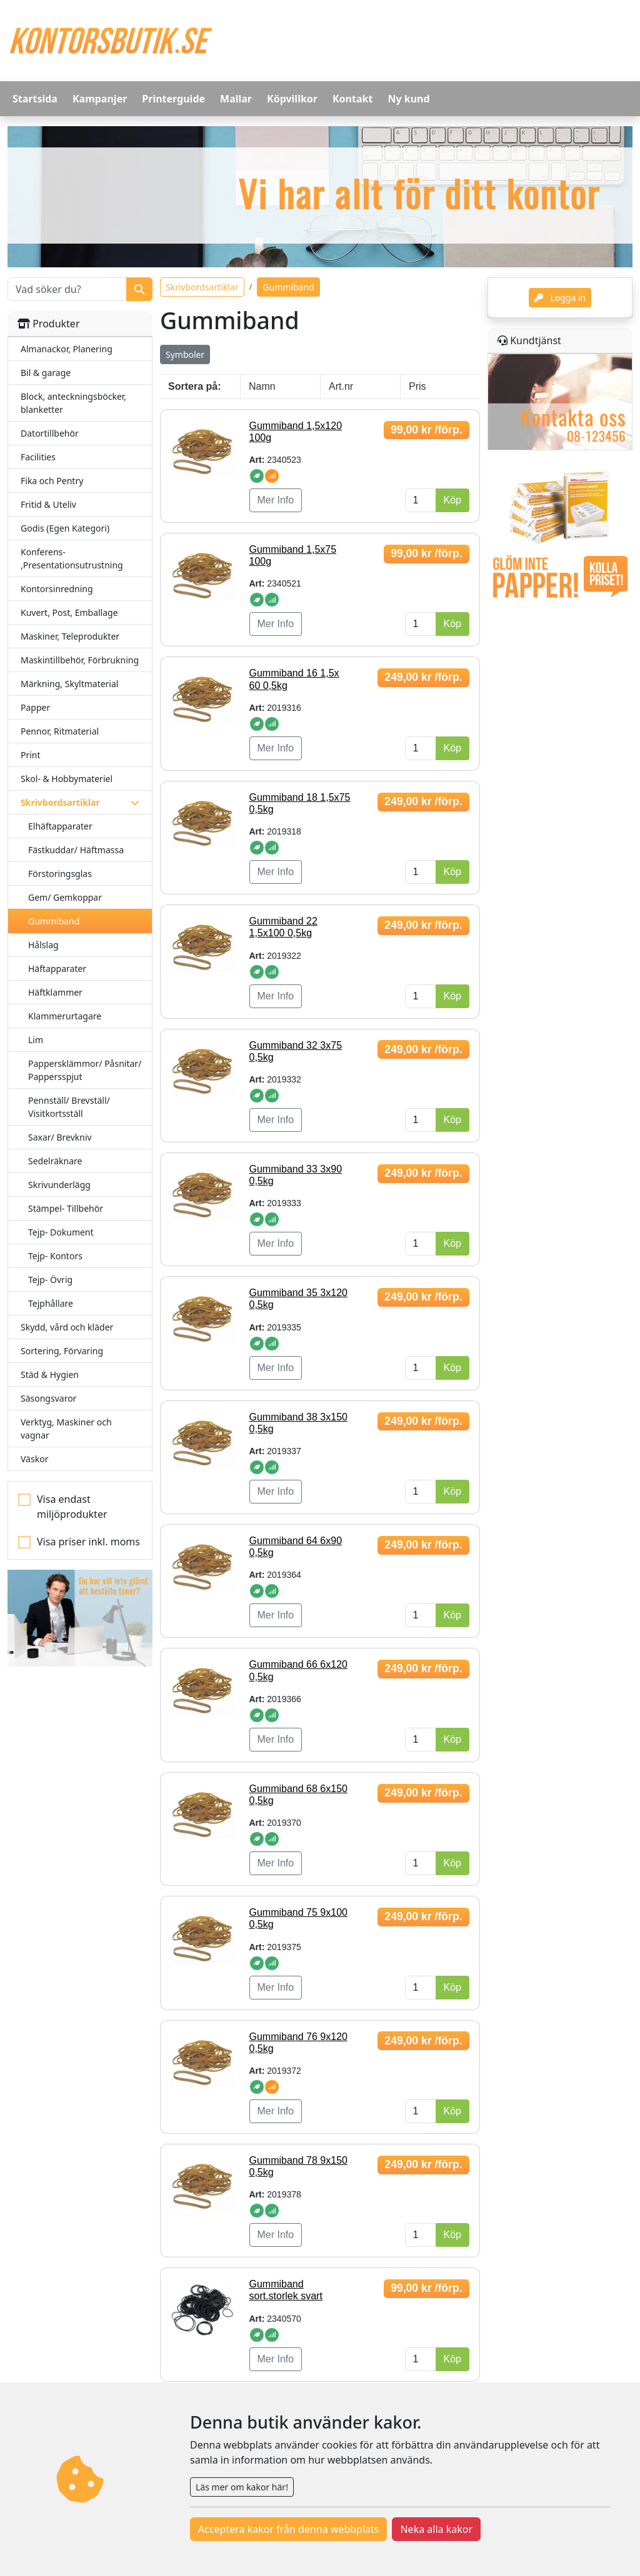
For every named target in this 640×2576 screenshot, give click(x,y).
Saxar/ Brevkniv (60, 1137)
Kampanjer (99, 99)
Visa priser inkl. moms (88, 1541)
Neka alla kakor (436, 2529)
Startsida (35, 99)
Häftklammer (55, 992)
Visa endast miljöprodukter (72, 1506)
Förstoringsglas (60, 873)
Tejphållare (50, 1303)
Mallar (236, 99)
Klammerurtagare (64, 1016)
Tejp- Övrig (50, 1280)
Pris (417, 386)
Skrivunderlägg (59, 1185)
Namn (262, 386)
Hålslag (43, 945)
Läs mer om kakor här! (242, 2487)
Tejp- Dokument (61, 1232)
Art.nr (341, 386)
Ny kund (408, 99)
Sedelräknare (55, 1161)
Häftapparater (57, 968)
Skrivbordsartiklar (202, 287)
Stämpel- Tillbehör (65, 1208)
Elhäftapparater (60, 826)
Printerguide (173, 99)
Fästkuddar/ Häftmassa (76, 850)
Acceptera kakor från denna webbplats (288, 2529)
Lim (35, 1040)
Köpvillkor (292, 99)
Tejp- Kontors (55, 1256)
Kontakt (352, 99)
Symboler (185, 354)
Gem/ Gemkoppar (65, 897)
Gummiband (53, 921)
